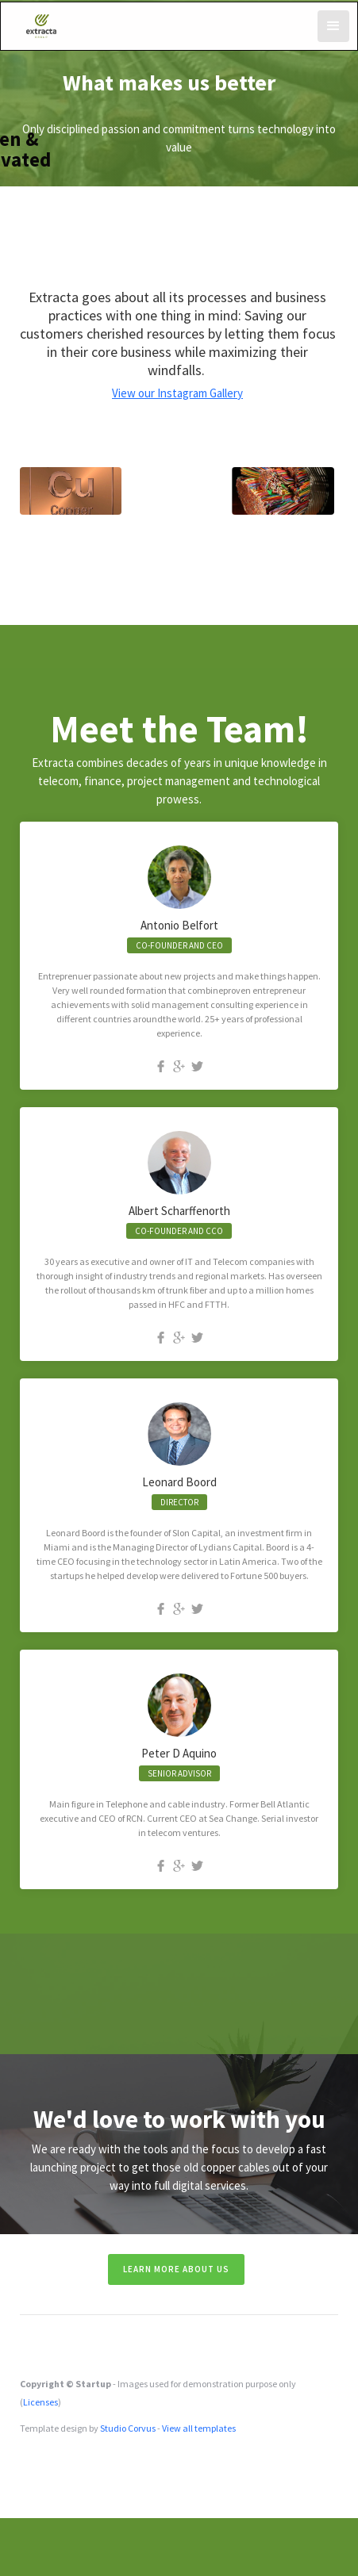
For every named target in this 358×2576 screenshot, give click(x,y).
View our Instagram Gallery (177, 393)
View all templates (199, 2428)
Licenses (40, 2402)
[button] (333, 26)
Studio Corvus (128, 2428)
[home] (42, 24)
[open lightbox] (70, 491)
